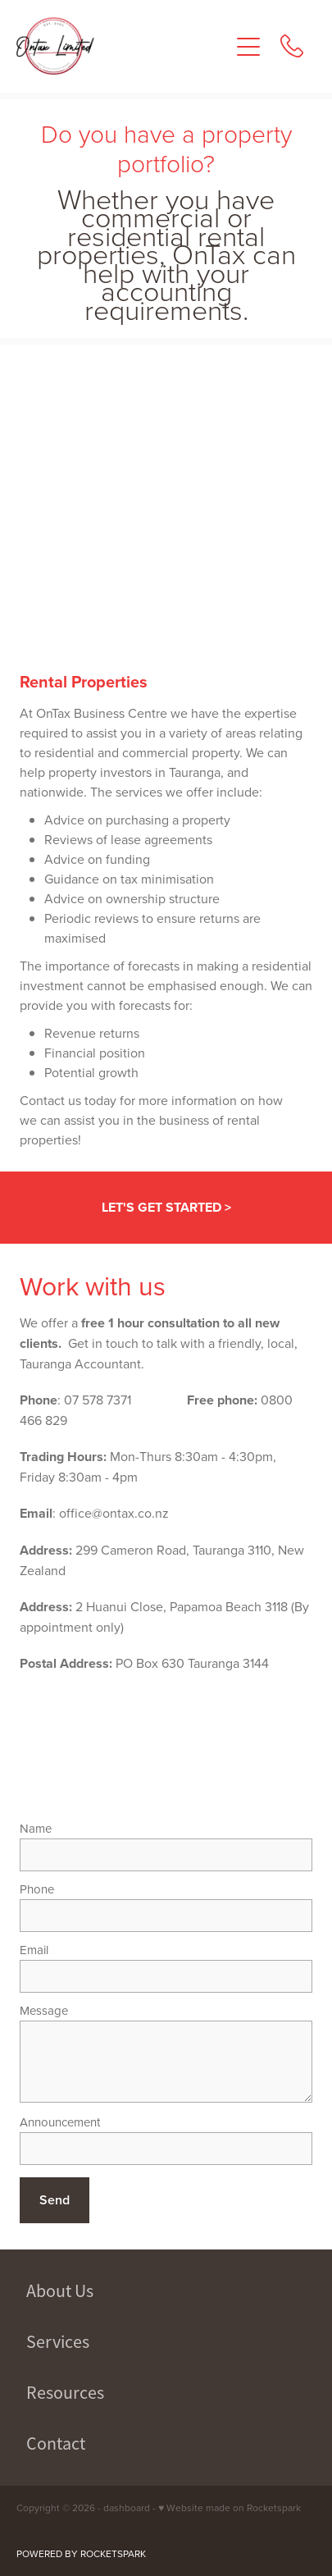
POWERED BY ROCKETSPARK (81, 2553)
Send (54, 2199)
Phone (37, 1889)
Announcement (60, 2122)
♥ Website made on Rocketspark (229, 2507)
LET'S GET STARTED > (166, 1207)
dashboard (126, 2507)
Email (34, 1949)
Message (44, 2010)
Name (36, 1828)
